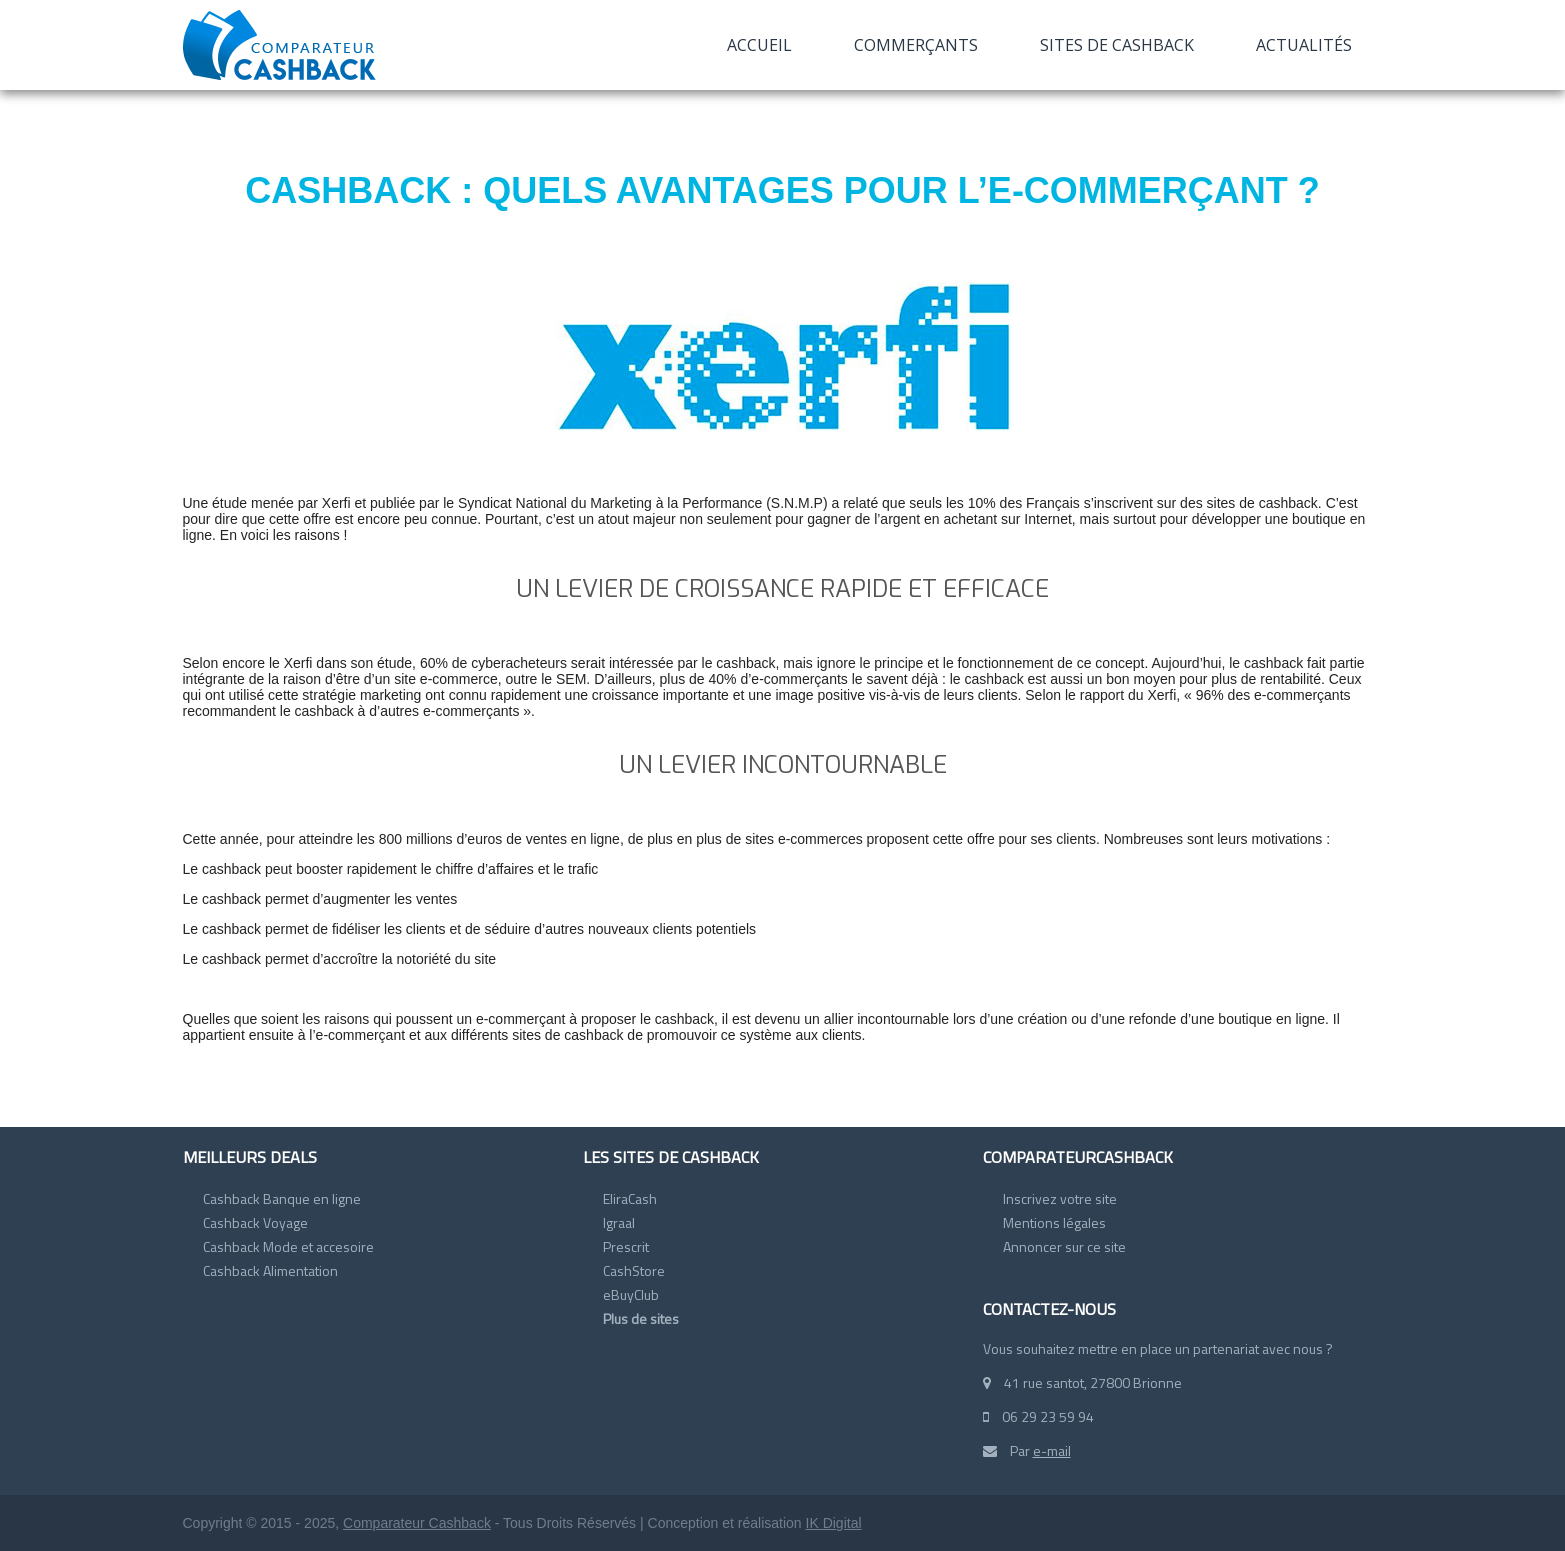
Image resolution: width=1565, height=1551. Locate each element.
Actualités (1304, 45)
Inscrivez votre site (1060, 1198)
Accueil (759, 45)
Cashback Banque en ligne (282, 1198)
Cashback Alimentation (270, 1270)
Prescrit (626, 1246)
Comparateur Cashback (417, 1523)
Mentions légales (1054, 1222)
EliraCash (630, 1198)
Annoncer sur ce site (1064, 1246)
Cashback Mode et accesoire (288, 1246)
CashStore (634, 1270)
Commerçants (916, 45)
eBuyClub (631, 1294)
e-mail (1052, 1450)
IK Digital (834, 1523)
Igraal (619, 1222)
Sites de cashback (1117, 45)
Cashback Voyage (255, 1222)
